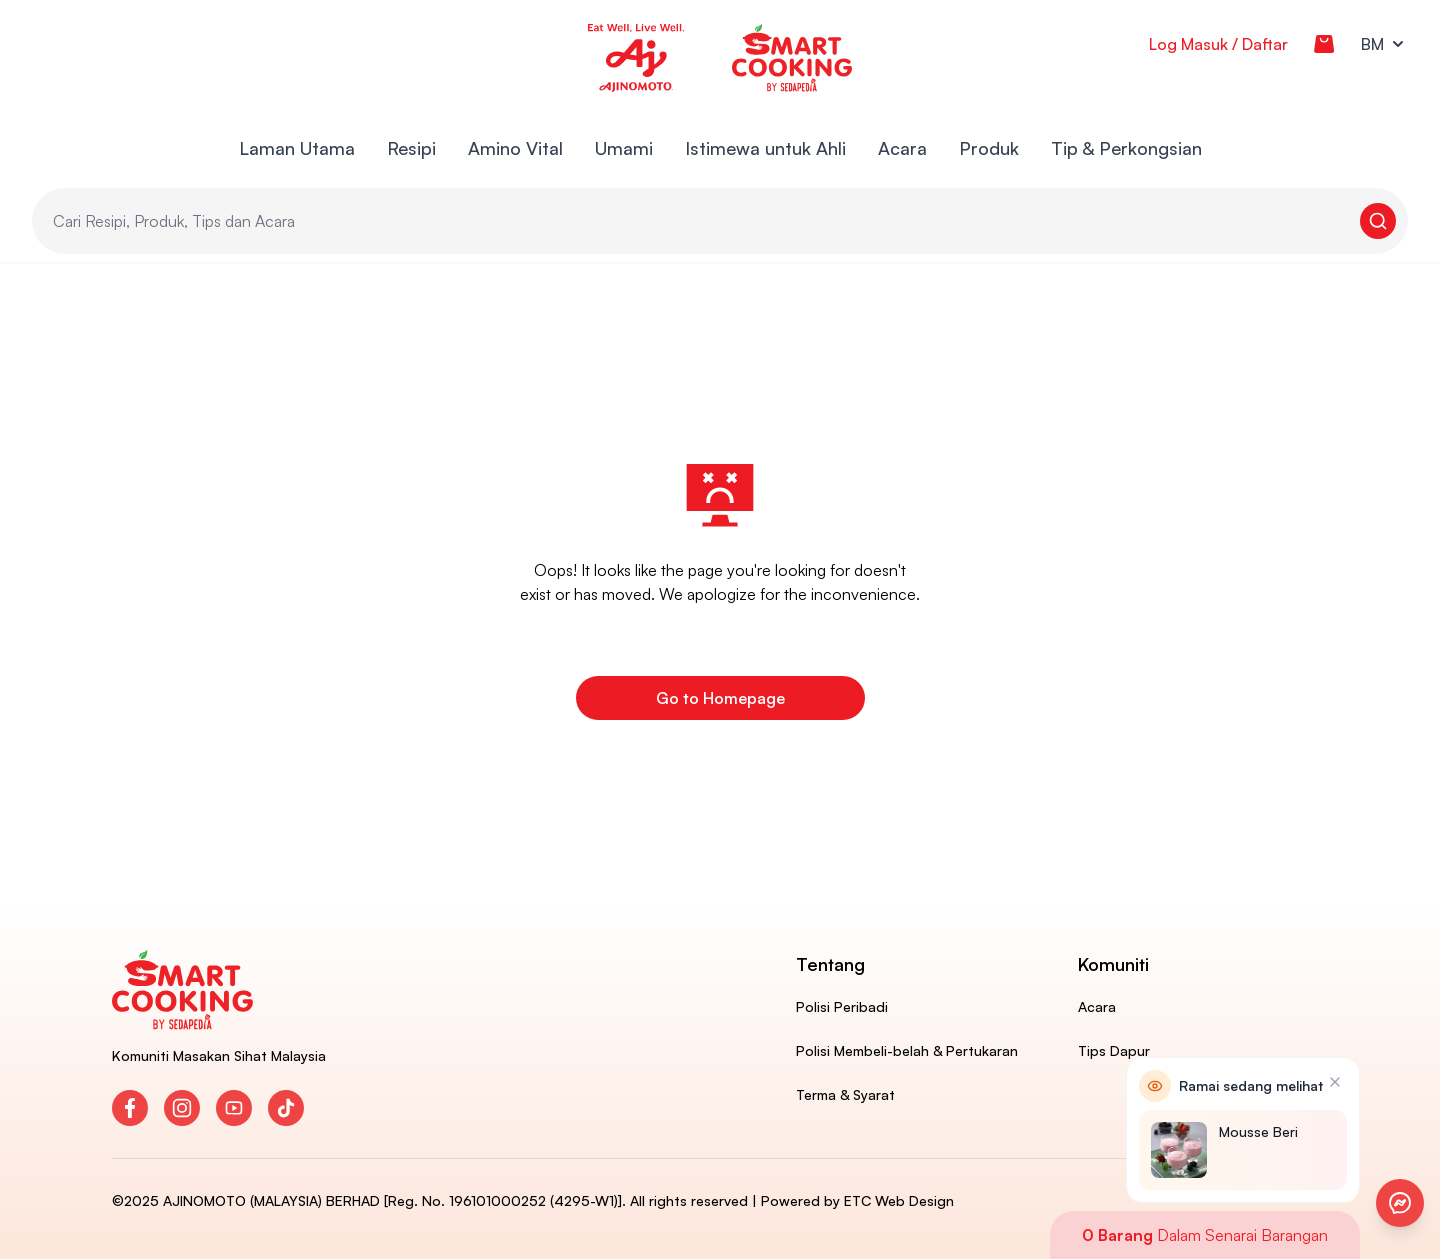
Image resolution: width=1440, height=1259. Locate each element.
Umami (624, 148)
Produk (989, 148)
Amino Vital (515, 148)
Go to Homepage (720, 698)
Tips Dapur (1114, 1050)
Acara (902, 148)
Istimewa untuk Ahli (765, 148)
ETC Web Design (899, 1200)
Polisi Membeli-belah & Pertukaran (907, 1050)
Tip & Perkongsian (1126, 148)
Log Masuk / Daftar (1218, 44)
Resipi (411, 148)
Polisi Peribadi (842, 1006)
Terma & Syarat (845, 1094)
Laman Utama (297, 148)
